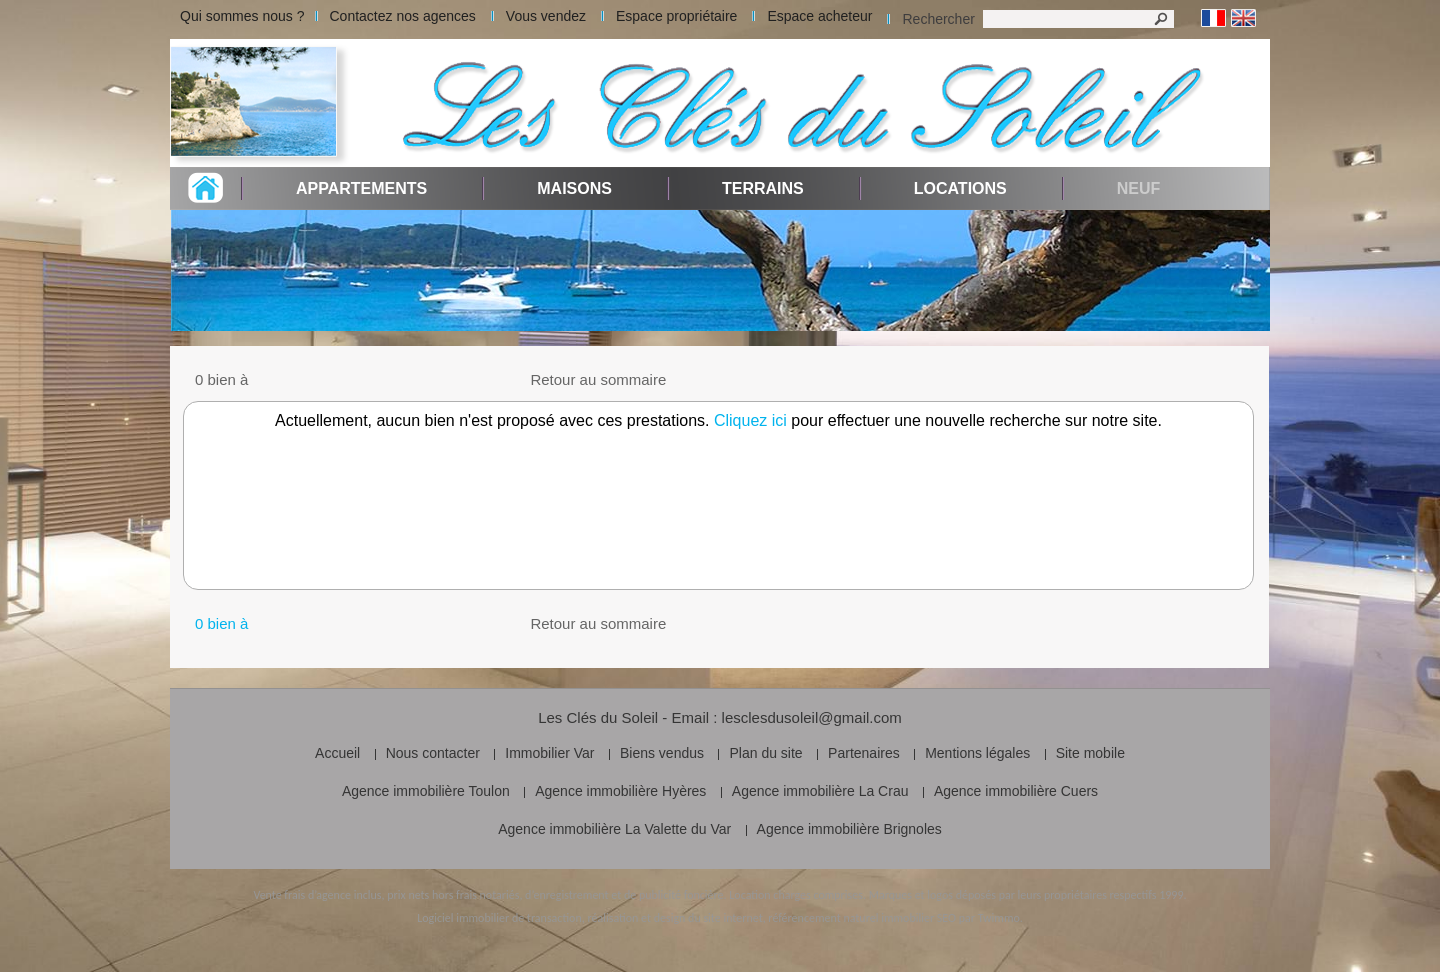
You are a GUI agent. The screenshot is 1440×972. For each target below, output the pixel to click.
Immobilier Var (549, 753)
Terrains (763, 188)
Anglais (1243, 18)
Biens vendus (662, 753)
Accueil (337, 753)
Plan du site (765, 753)
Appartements (361, 188)
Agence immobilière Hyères (620, 791)
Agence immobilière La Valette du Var (614, 829)
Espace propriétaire (676, 16)
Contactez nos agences (403, 16)
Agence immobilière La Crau (820, 791)
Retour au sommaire (598, 379)
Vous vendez (546, 16)
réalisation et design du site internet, (676, 918)
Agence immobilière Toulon (426, 791)
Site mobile (1090, 753)
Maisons (574, 188)
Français (1213, 18)
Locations (960, 188)
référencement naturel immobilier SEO (862, 918)
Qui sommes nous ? (242, 16)
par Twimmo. (991, 918)
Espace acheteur (819, 16)
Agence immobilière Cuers (1016, 791)
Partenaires (864, 753)
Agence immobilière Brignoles (849, 829)
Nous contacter (433, 753)
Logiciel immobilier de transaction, (501, 918)
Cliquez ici (750, 420)
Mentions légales (977, 753)
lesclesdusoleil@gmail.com (812, 717)
